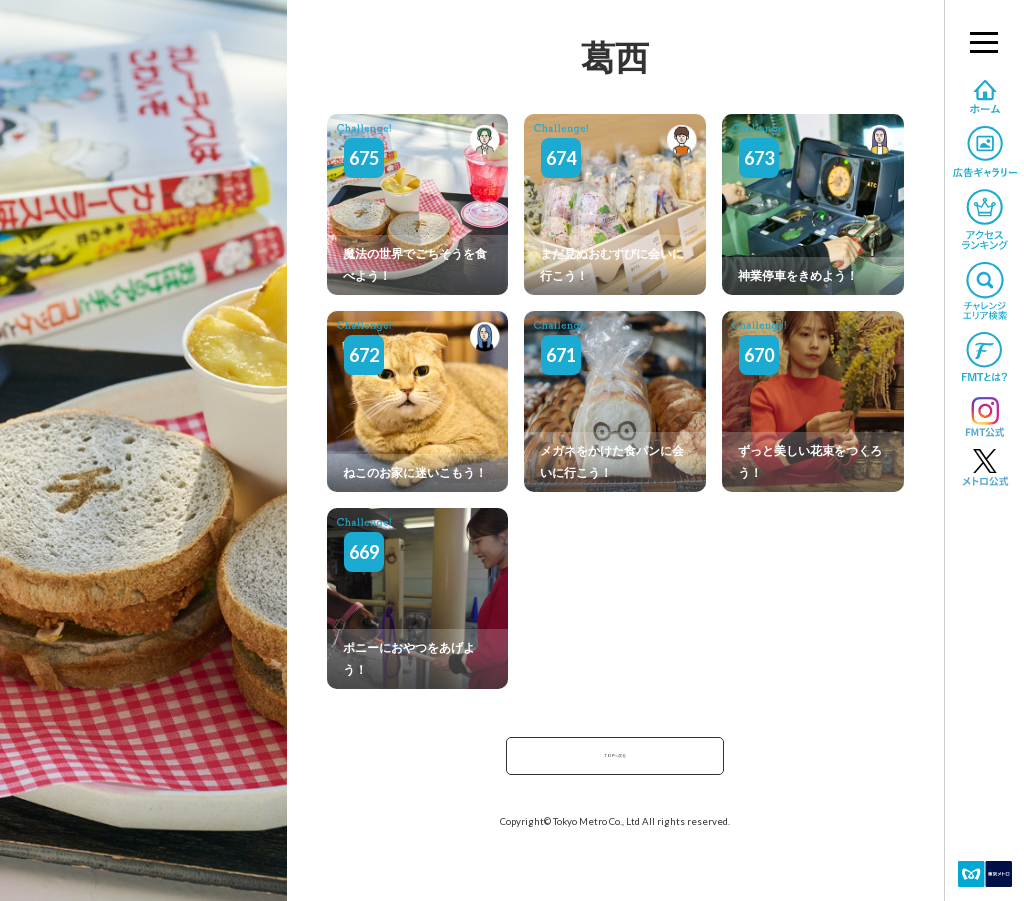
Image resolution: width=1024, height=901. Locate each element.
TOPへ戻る (615, 760)
